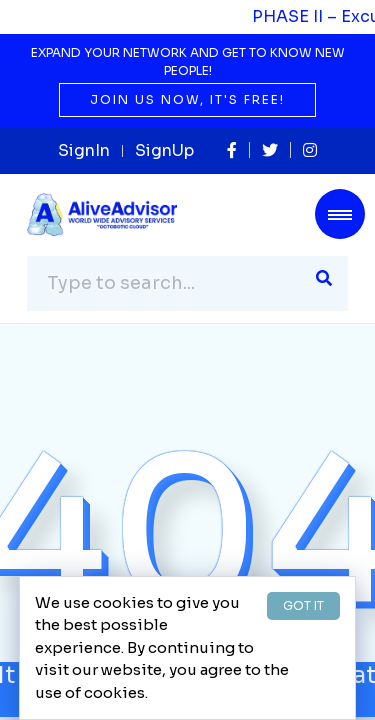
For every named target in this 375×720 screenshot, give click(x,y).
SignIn (84, 150)
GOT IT (303, 605)
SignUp (164, 150)
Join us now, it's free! (187, 99)
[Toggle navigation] (340, 214)
